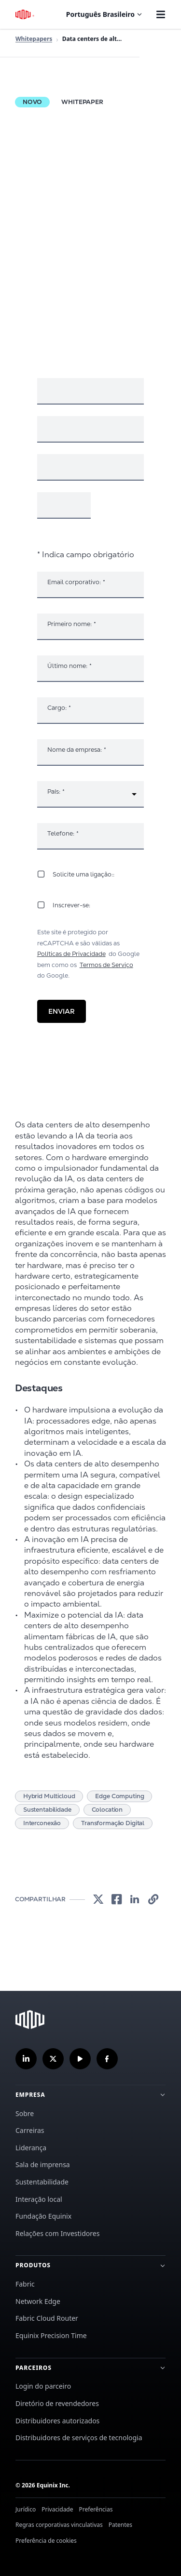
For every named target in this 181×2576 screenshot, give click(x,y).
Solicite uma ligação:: (83, 874)
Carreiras (29, 2130)
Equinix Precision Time (51, 2335)
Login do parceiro (43, 2386)
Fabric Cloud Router (46, 2318)
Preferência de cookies (46, 2541)
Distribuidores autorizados (57, 2420)
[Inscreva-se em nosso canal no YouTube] (80, 2058)
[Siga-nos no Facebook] (107, 2058)
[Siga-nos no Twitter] (53, 2058)
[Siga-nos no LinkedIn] (26, 2058)
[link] (98, 1900)
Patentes (120, 2525)
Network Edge (37, 2301)
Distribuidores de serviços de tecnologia (78, 2437)
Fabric (25, 2283)
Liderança (30, 2147)
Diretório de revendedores (57, 2403)
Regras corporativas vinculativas (59, 2525)
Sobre (24, 2113)
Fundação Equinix (43, 2216)
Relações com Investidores (57, 2233)
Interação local (38, 2199)
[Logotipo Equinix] (25, 14)
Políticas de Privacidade (71, 954)
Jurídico (25, 2509)
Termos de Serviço (106, 965)
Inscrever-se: (71, 905)
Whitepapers (33, 39)
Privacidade (57, 2509)
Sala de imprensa (42, 2164)
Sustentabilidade (42, 2181)
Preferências (96, 2509)
